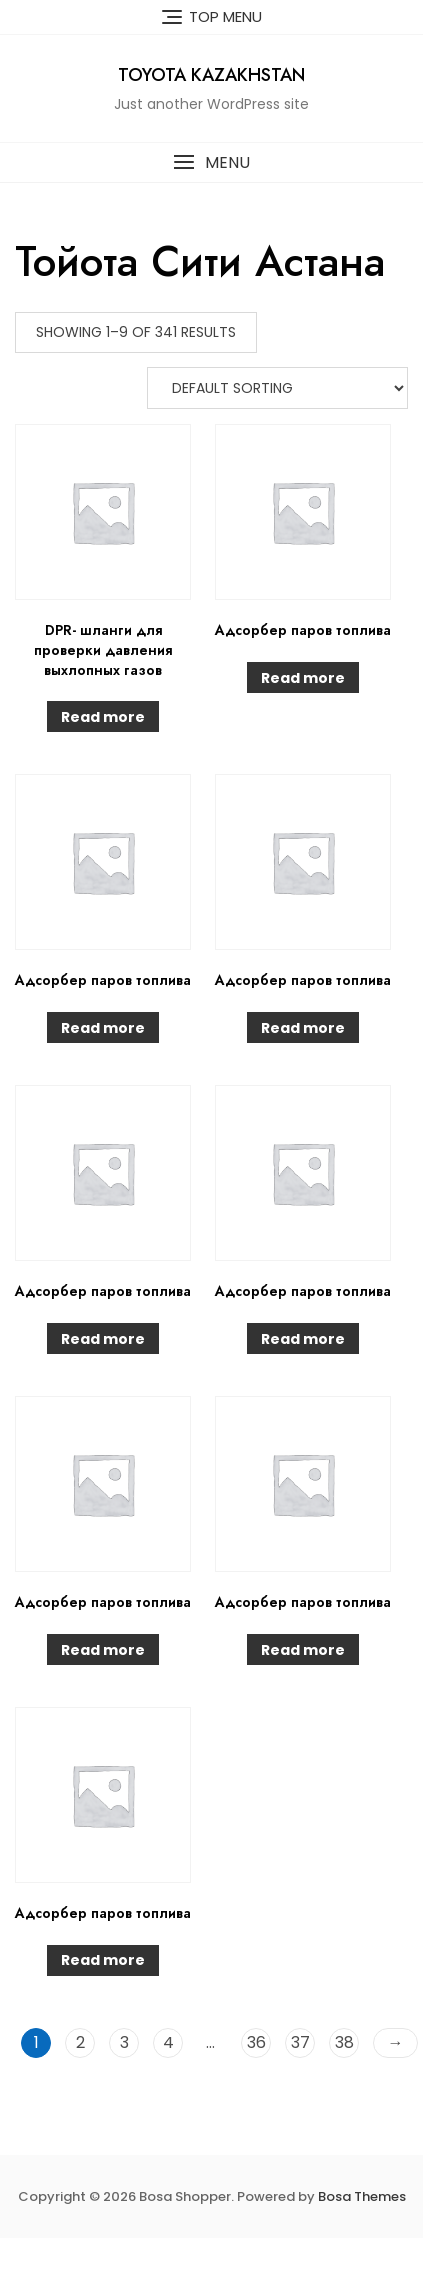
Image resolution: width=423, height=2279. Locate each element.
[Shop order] (277, 388)
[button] (211, 162)
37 (300, 2042)
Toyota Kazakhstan (211, 75)
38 (344, 2042)
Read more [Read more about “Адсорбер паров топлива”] (303, 678)
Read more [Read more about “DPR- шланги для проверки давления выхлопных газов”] (103, 717)
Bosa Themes (362, 2196)
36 (256, 2042)
